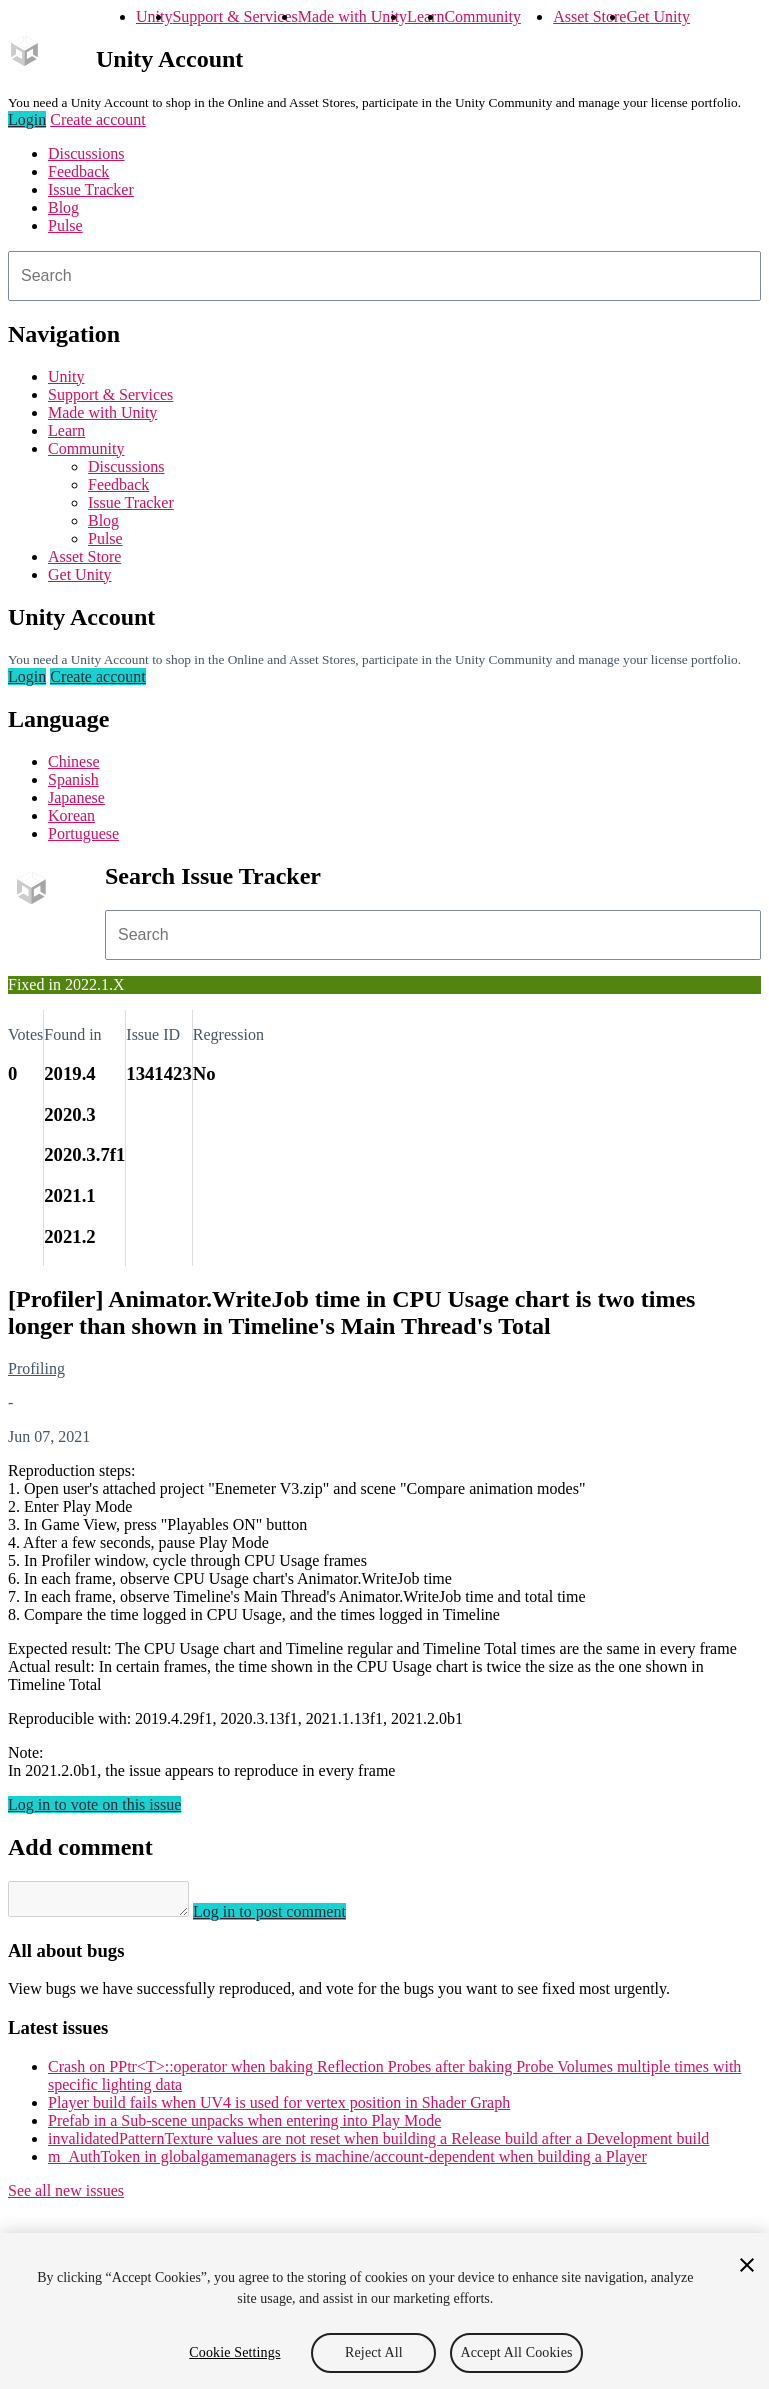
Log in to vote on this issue (94, 1804)
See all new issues (66, 2196)
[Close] (747, 2265)
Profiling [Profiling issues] (36, 1368)
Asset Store (589, 16)
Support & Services (234, 16)
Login (27, 119)
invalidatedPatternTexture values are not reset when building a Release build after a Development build (378, 2144)
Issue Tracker (91, 189)
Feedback (78, 171)
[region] (384, 2311)
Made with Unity (352, 16)
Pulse (65, 225)
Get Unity (658, 16)
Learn (425, 16)
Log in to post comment (289, 1917)
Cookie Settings (234, 2352)
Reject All (374, 2352)
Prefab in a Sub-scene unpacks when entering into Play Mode (244, 2126)
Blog (63, 207)
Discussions (86, 153)
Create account (98, 119)
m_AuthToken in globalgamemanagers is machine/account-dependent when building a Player (347, 2162)
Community (482, 16)
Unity (154, 16)
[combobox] (384, 276)
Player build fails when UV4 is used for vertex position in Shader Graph (279, 2108)
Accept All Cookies (516, 2352)
